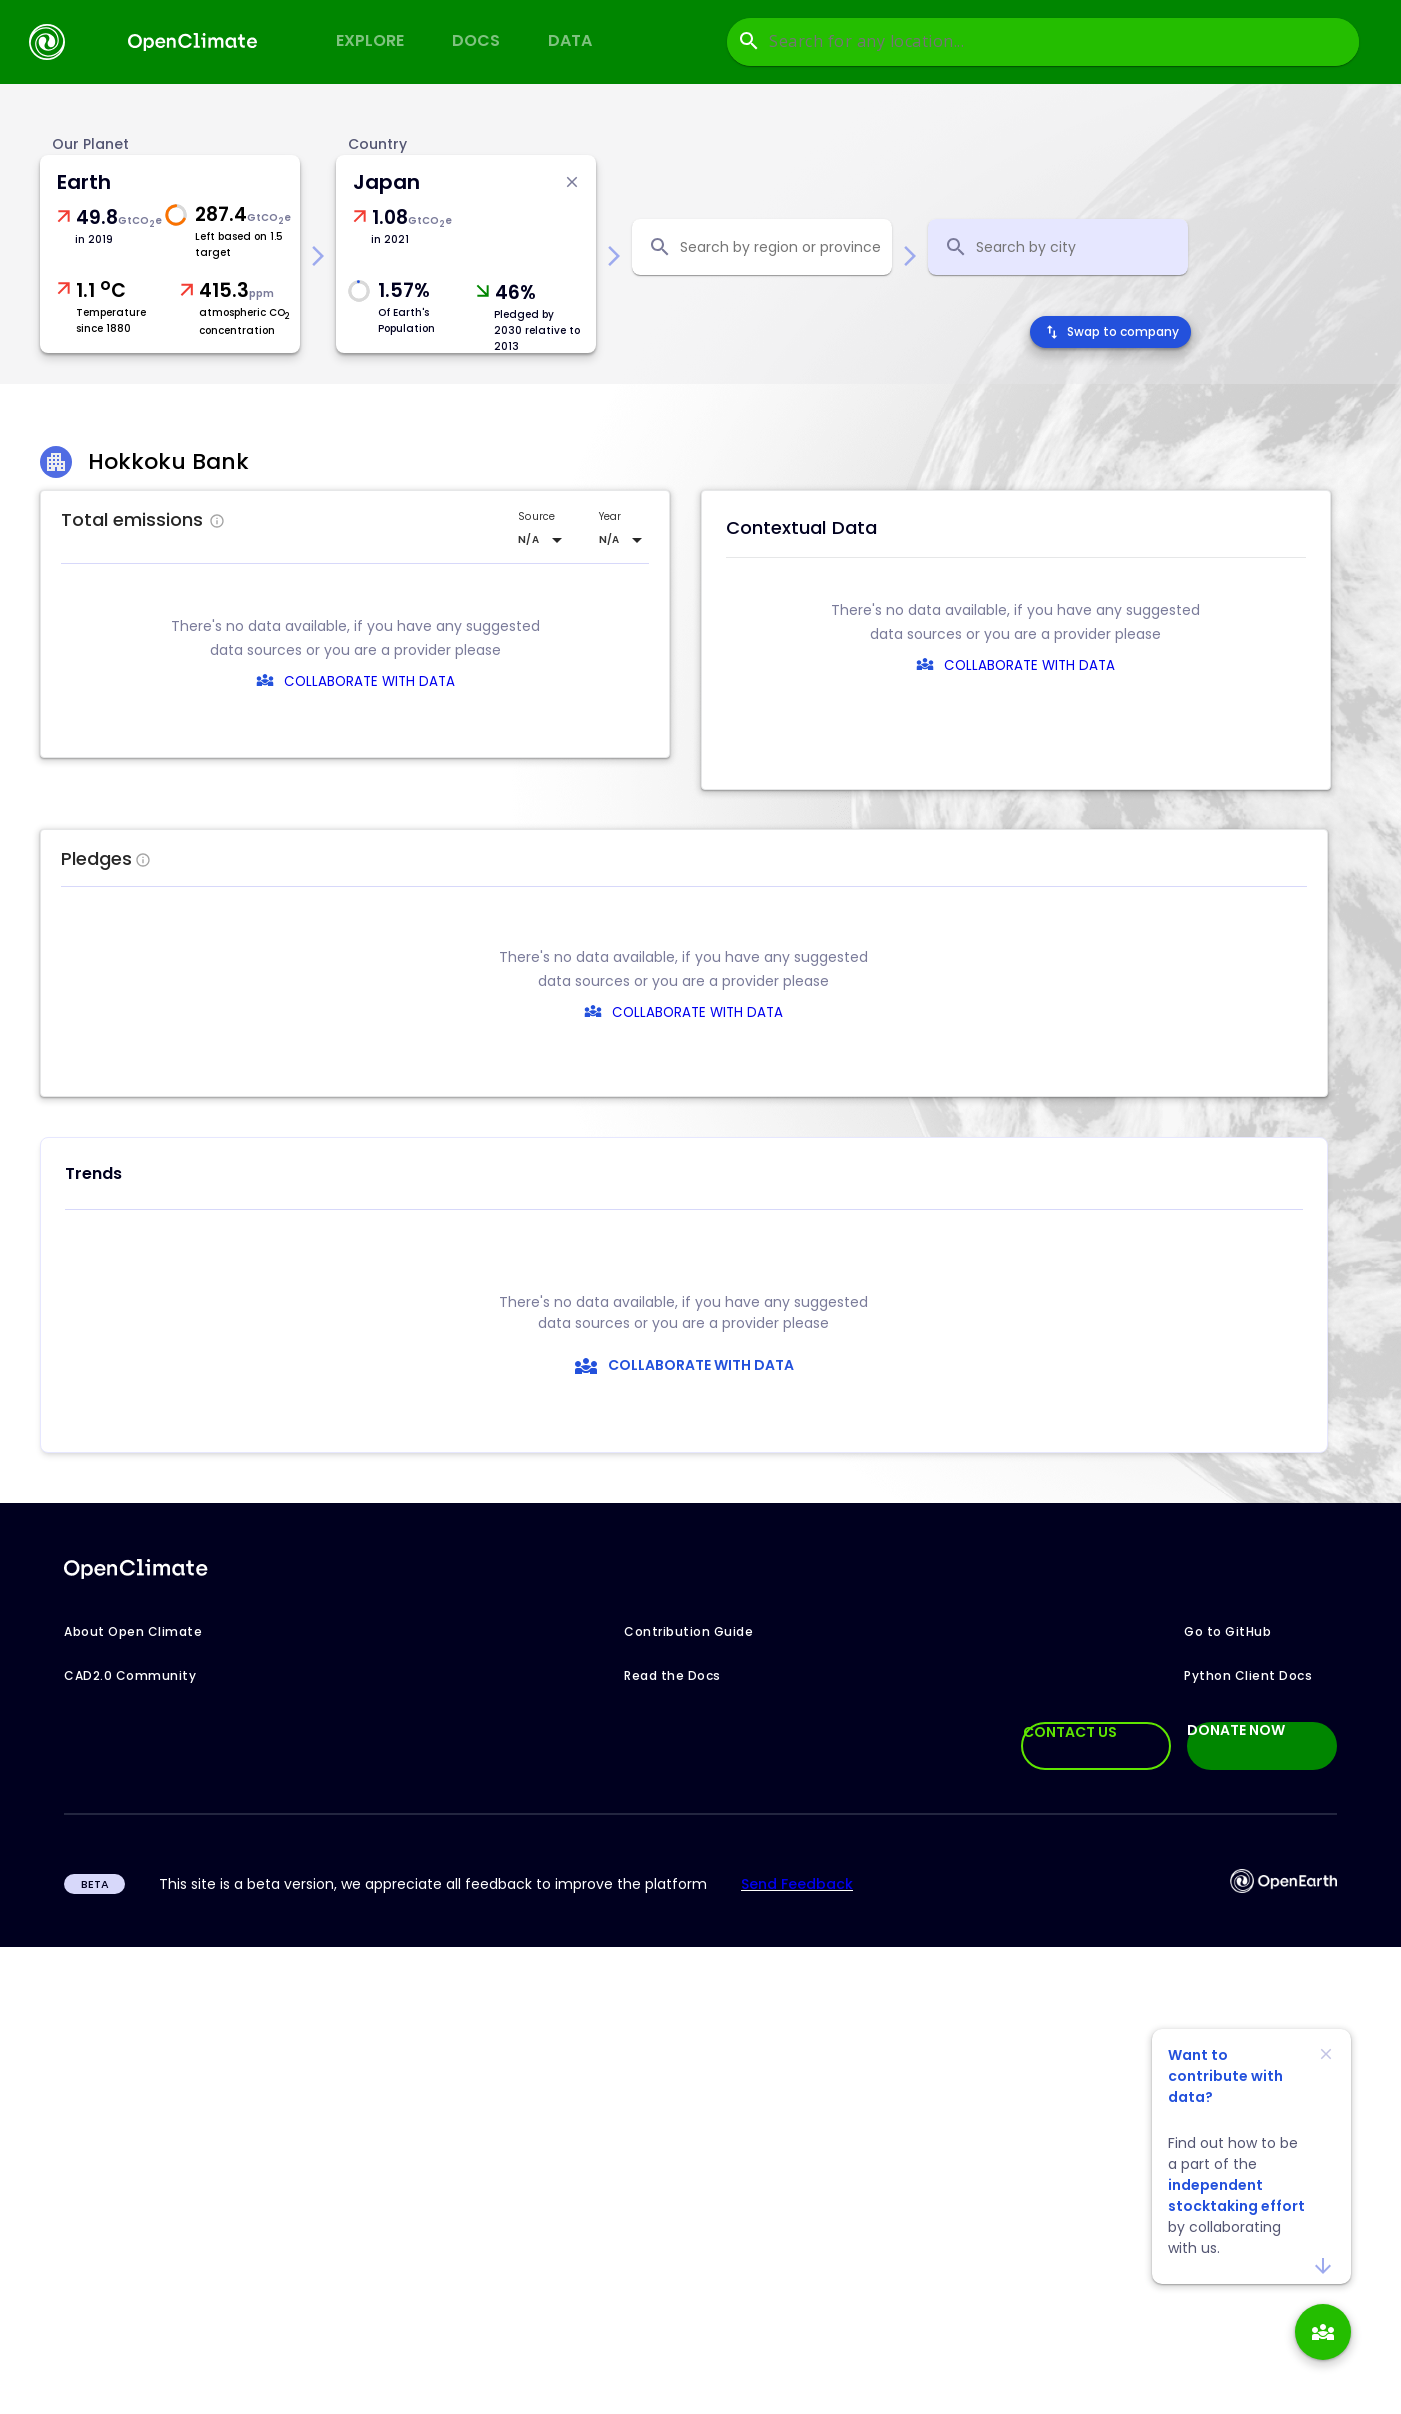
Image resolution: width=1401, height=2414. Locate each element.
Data (570, 40)
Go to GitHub (1227, 1631)
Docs (476, 40)
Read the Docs (672, 1675)
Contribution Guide (688, 1631)
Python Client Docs (1248, 1675)
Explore (370, 40)
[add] (1323, 2332)
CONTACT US (1070, 1732)
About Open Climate (133, 1631)
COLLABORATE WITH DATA (369, 681)
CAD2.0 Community (130, 1675)
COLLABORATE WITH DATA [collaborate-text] (675, 1012)
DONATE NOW (1236, 1731)
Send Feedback (797, 1884)
